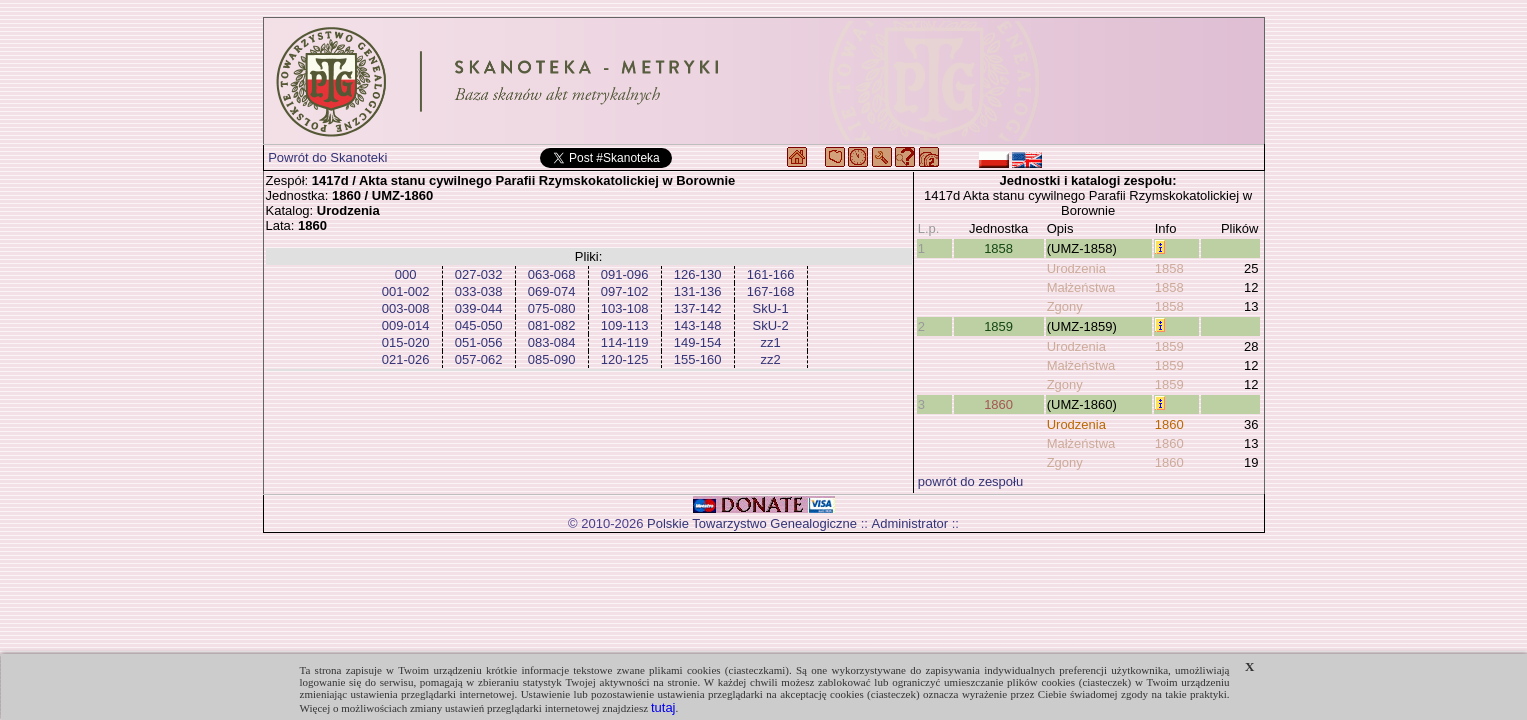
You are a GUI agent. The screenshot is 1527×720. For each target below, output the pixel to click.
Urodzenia (1076, 268)
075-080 (552, 308)
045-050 (479, 325)
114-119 (625, 342)
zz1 (770, 342)
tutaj (663, 707)
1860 (998, 404)
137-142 (698, 308)
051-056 (479, 342)
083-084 (552, 342)
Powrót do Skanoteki (327, 157)
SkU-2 (771, 325)
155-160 (698, 359)
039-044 (479, 308)
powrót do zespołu (971, 481)
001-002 (406, 291)
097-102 (625, 291)
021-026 (406, 359)
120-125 (625, 359)
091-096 (625, 274)
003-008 (406, 308)
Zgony (1065, 306)
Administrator (910, 523)
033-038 (479, 291)
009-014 (406, 325)
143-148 (698, 325)
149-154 (698, 342)
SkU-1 (771, 308)
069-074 (552, 291)
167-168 (771, 291)
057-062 (479, 359)
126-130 (698, 274)
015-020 (406, 342)
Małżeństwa (1081, 287)
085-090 (552, 359)
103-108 (625, 308)
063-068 (552, 274)
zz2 (770, 359)
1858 (998, 248)
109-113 (625, 325)
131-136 (698, 291)
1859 (998, 326)
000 (406, 274)
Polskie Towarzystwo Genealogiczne (752, 523)
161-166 (771, 274)
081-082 (552, 325)
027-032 (479, 274)
